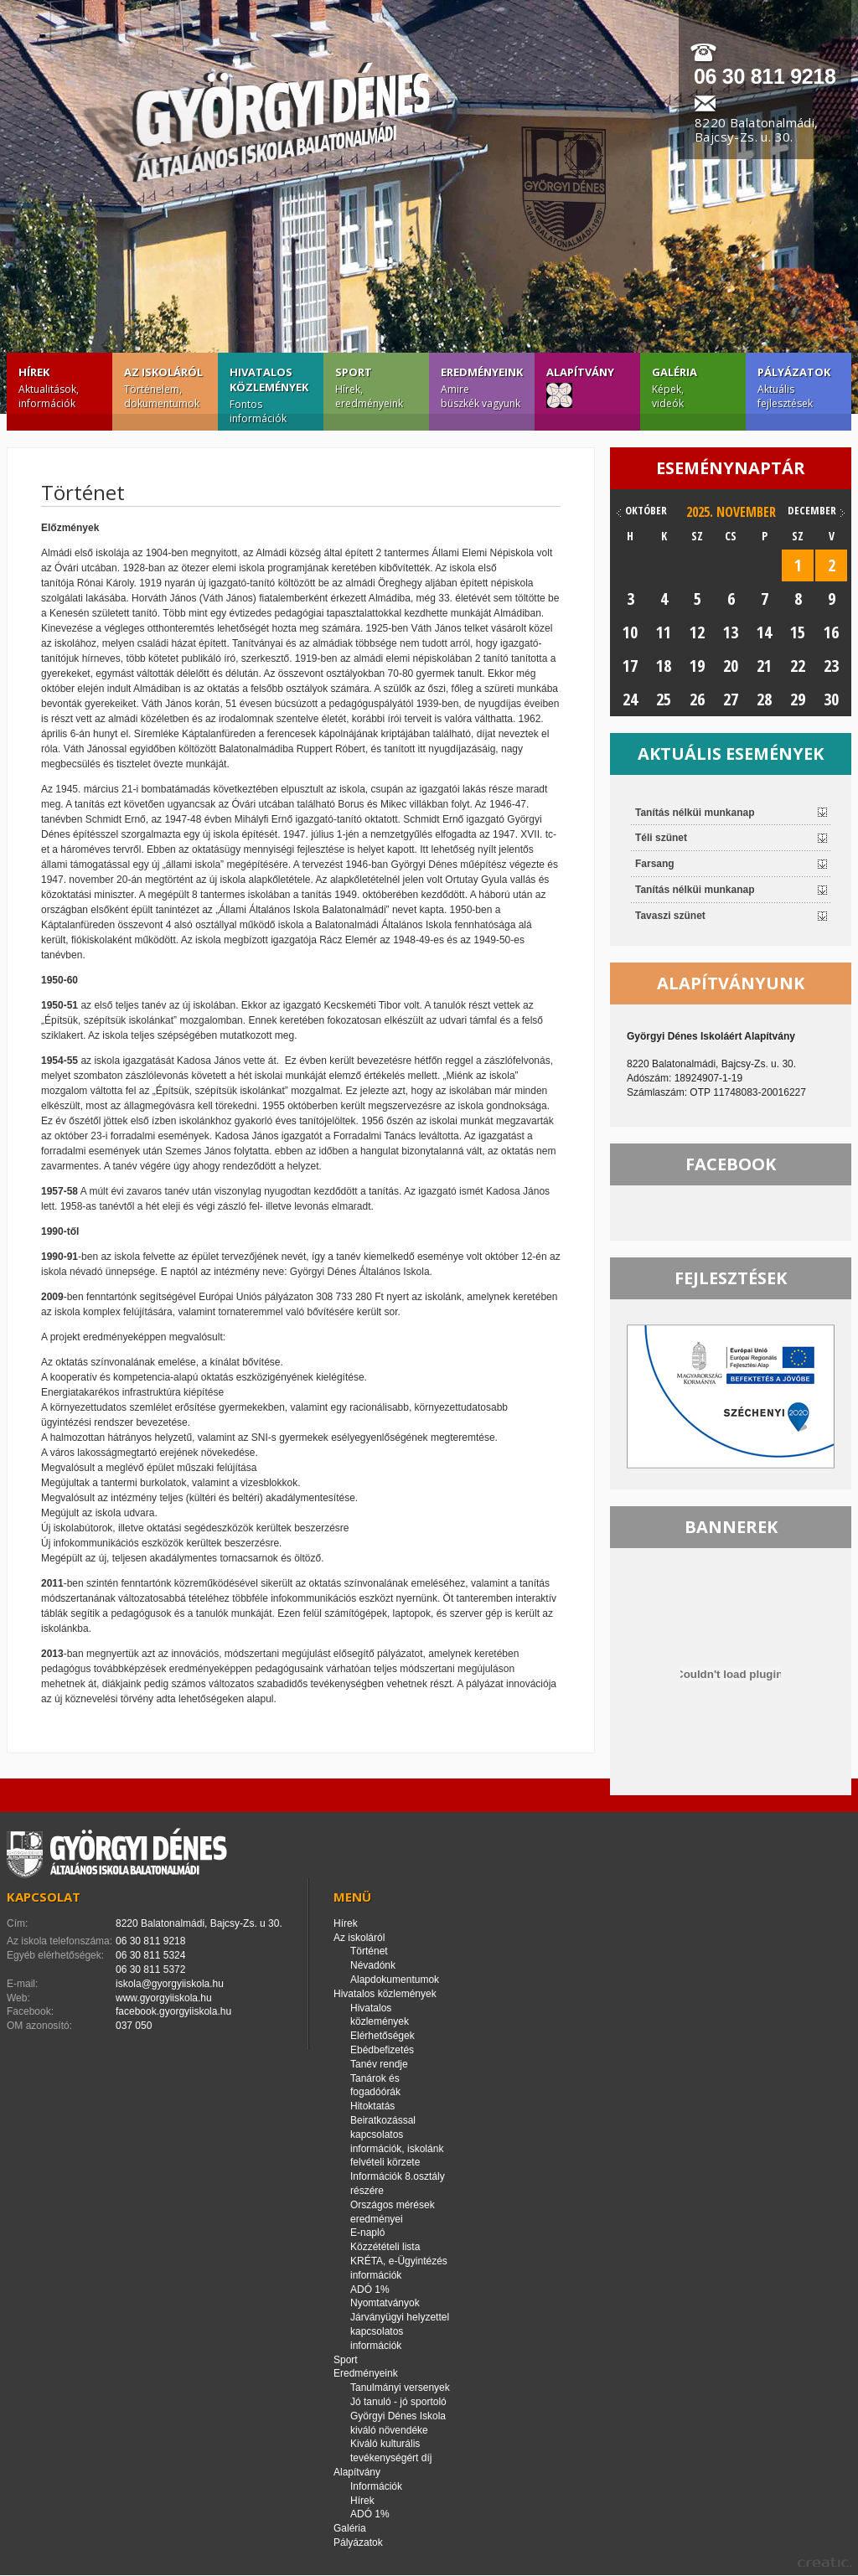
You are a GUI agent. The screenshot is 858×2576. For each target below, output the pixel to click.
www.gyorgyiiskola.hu (164, 1998)
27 (730, 699)
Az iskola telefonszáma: (59, 1941)
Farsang (655, 864)
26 (697, 699)
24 (630, 699)
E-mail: (22, 1984)
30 (831, 699)
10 (630, 632)
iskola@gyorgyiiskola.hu (170, 1984)
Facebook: (30, 2011)
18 (663, 665)
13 (730, 632)
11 (663, 632)
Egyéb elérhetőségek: (55, 1955)
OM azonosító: (39, 2025)
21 (764, 665)
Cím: (17, 1923)
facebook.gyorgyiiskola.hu (173, 2011)
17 (630, 665)
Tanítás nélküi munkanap (694, 812)
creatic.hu (824, 2562)
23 (831, 665)
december (812, 510)
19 (697, 665)
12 (697, 632)
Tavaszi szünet (670, 915)
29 (797, 699)
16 (831, 632)
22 (797, 665)
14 (764, 632)
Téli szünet (661, 838)
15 (797, 632)
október (646, 510)
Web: (18, 1998)
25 (663, 699)
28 (764, 699)
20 (730, 665)
